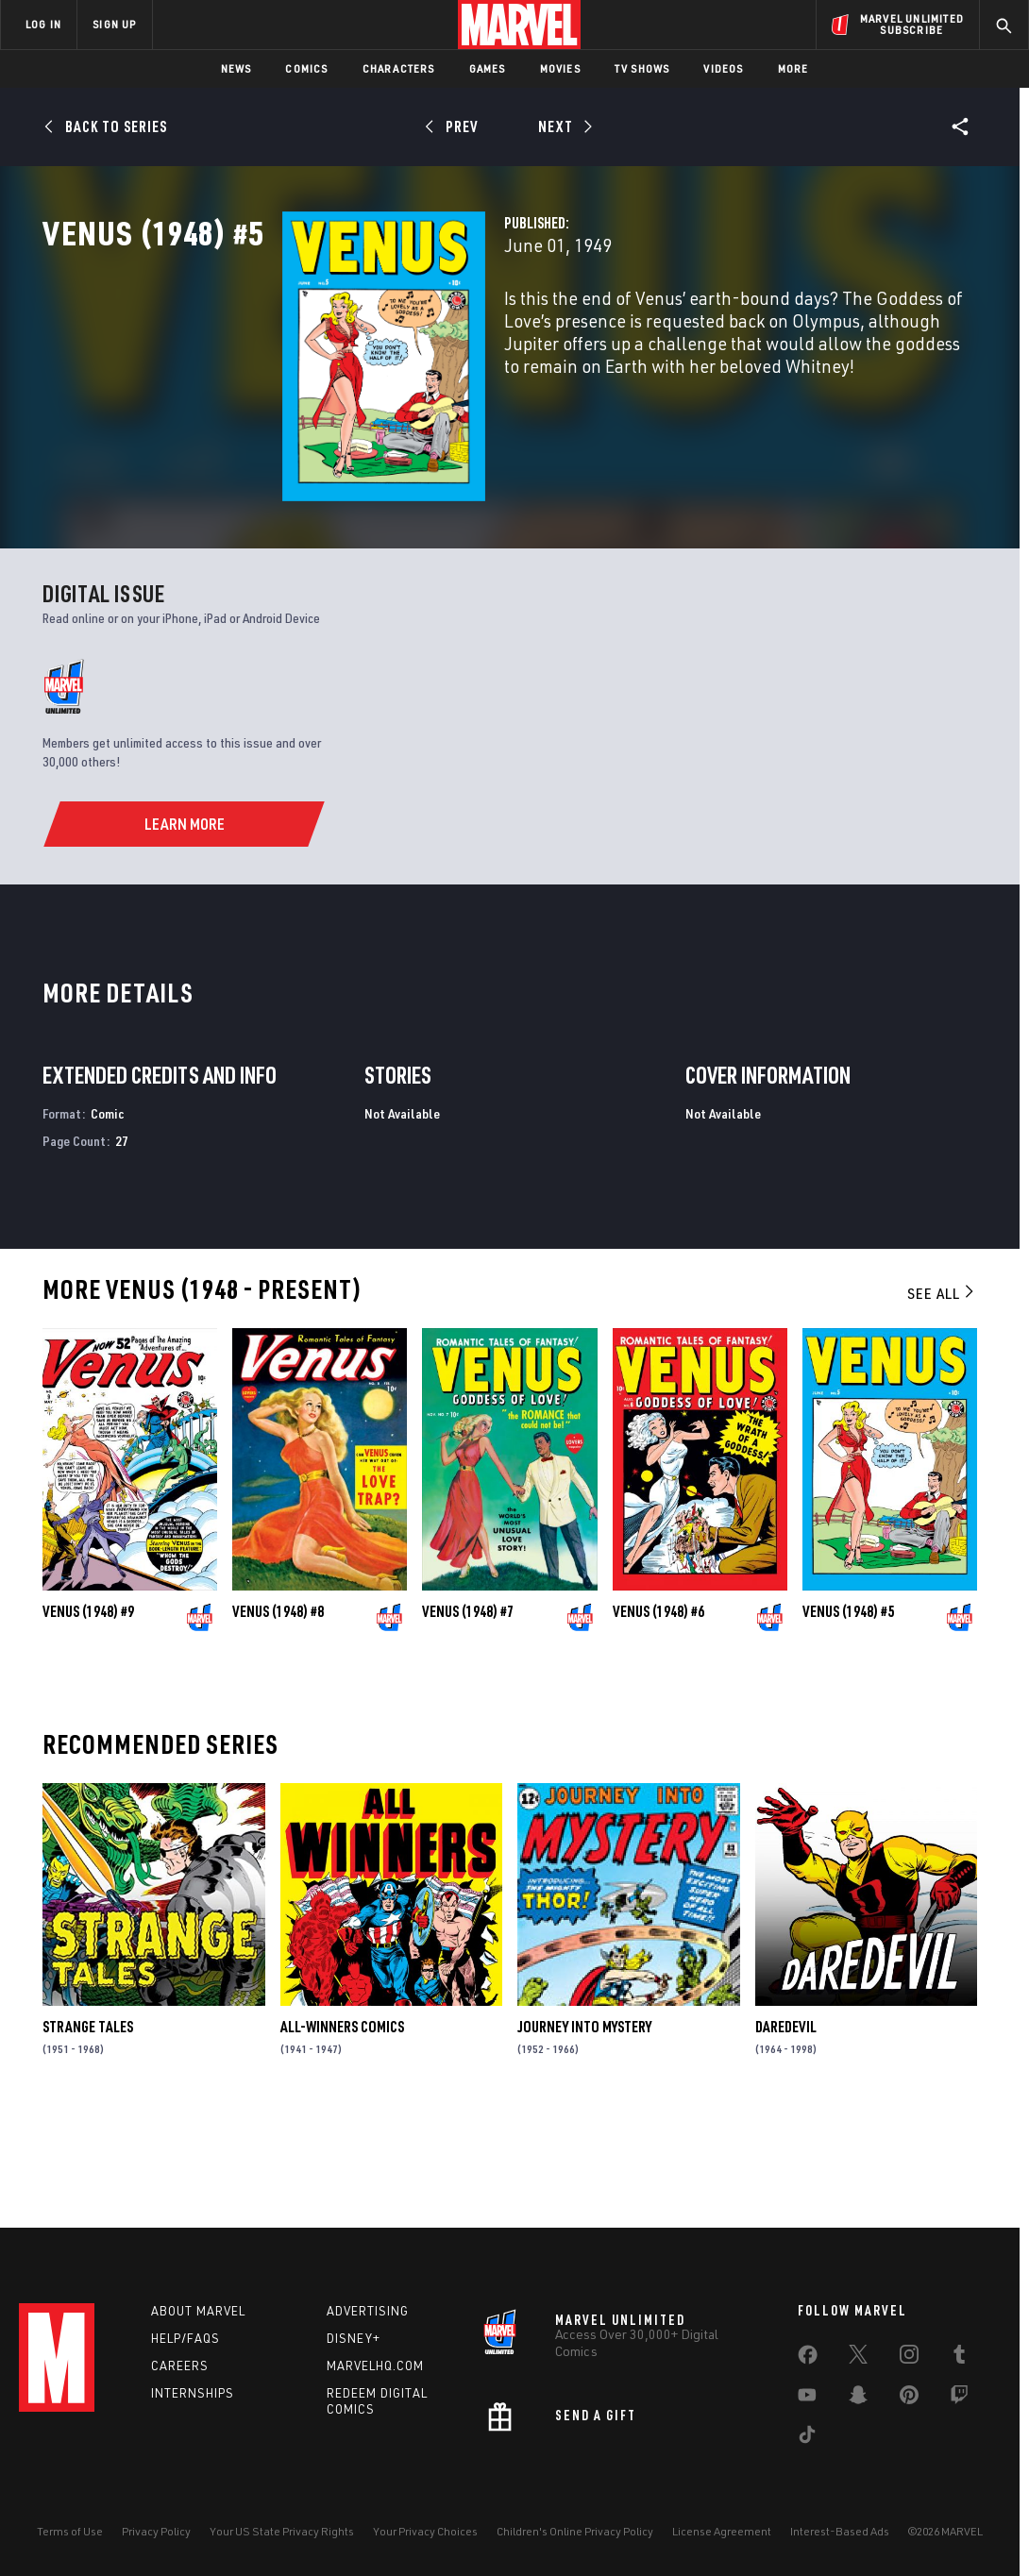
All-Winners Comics (342, 2129)
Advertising (368, 2310)
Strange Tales (87, 2129)
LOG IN (43, 24)
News (236, 68)
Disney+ (353, 2338)
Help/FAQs (185, 2338)
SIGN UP (114, 24)
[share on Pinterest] (909, 2398)
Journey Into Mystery (584, 2129)
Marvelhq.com (375, 2365)
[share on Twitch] (959, 2398)
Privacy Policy (156, 2531)
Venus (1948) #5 (848, 1713)
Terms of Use (70, 2531)
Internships (192, 2392)
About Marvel (198, 2310)
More (793, 68)
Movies (560, 68)
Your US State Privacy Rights (282, 2531)
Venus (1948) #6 (658, 1713)
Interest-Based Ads (839, 2531)
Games (487, 68)
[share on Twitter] (858, 2358)
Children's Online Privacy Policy (575, 2531)
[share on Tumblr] (959, 2358)
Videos (723, 68)
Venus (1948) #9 (88, 1713)
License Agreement (721, 2531)
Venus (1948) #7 (468, 1713)
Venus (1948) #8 (278, 1713)
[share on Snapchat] (858, 2398)
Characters (399, 68)
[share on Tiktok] (807, 2438)
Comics (306, 68)
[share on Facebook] (808, 2358)
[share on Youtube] (807, 2398)
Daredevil (786, 2129)
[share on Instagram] (909, 2358)
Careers (180, 2365)
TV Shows (642, 68)
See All (942, 1396)
